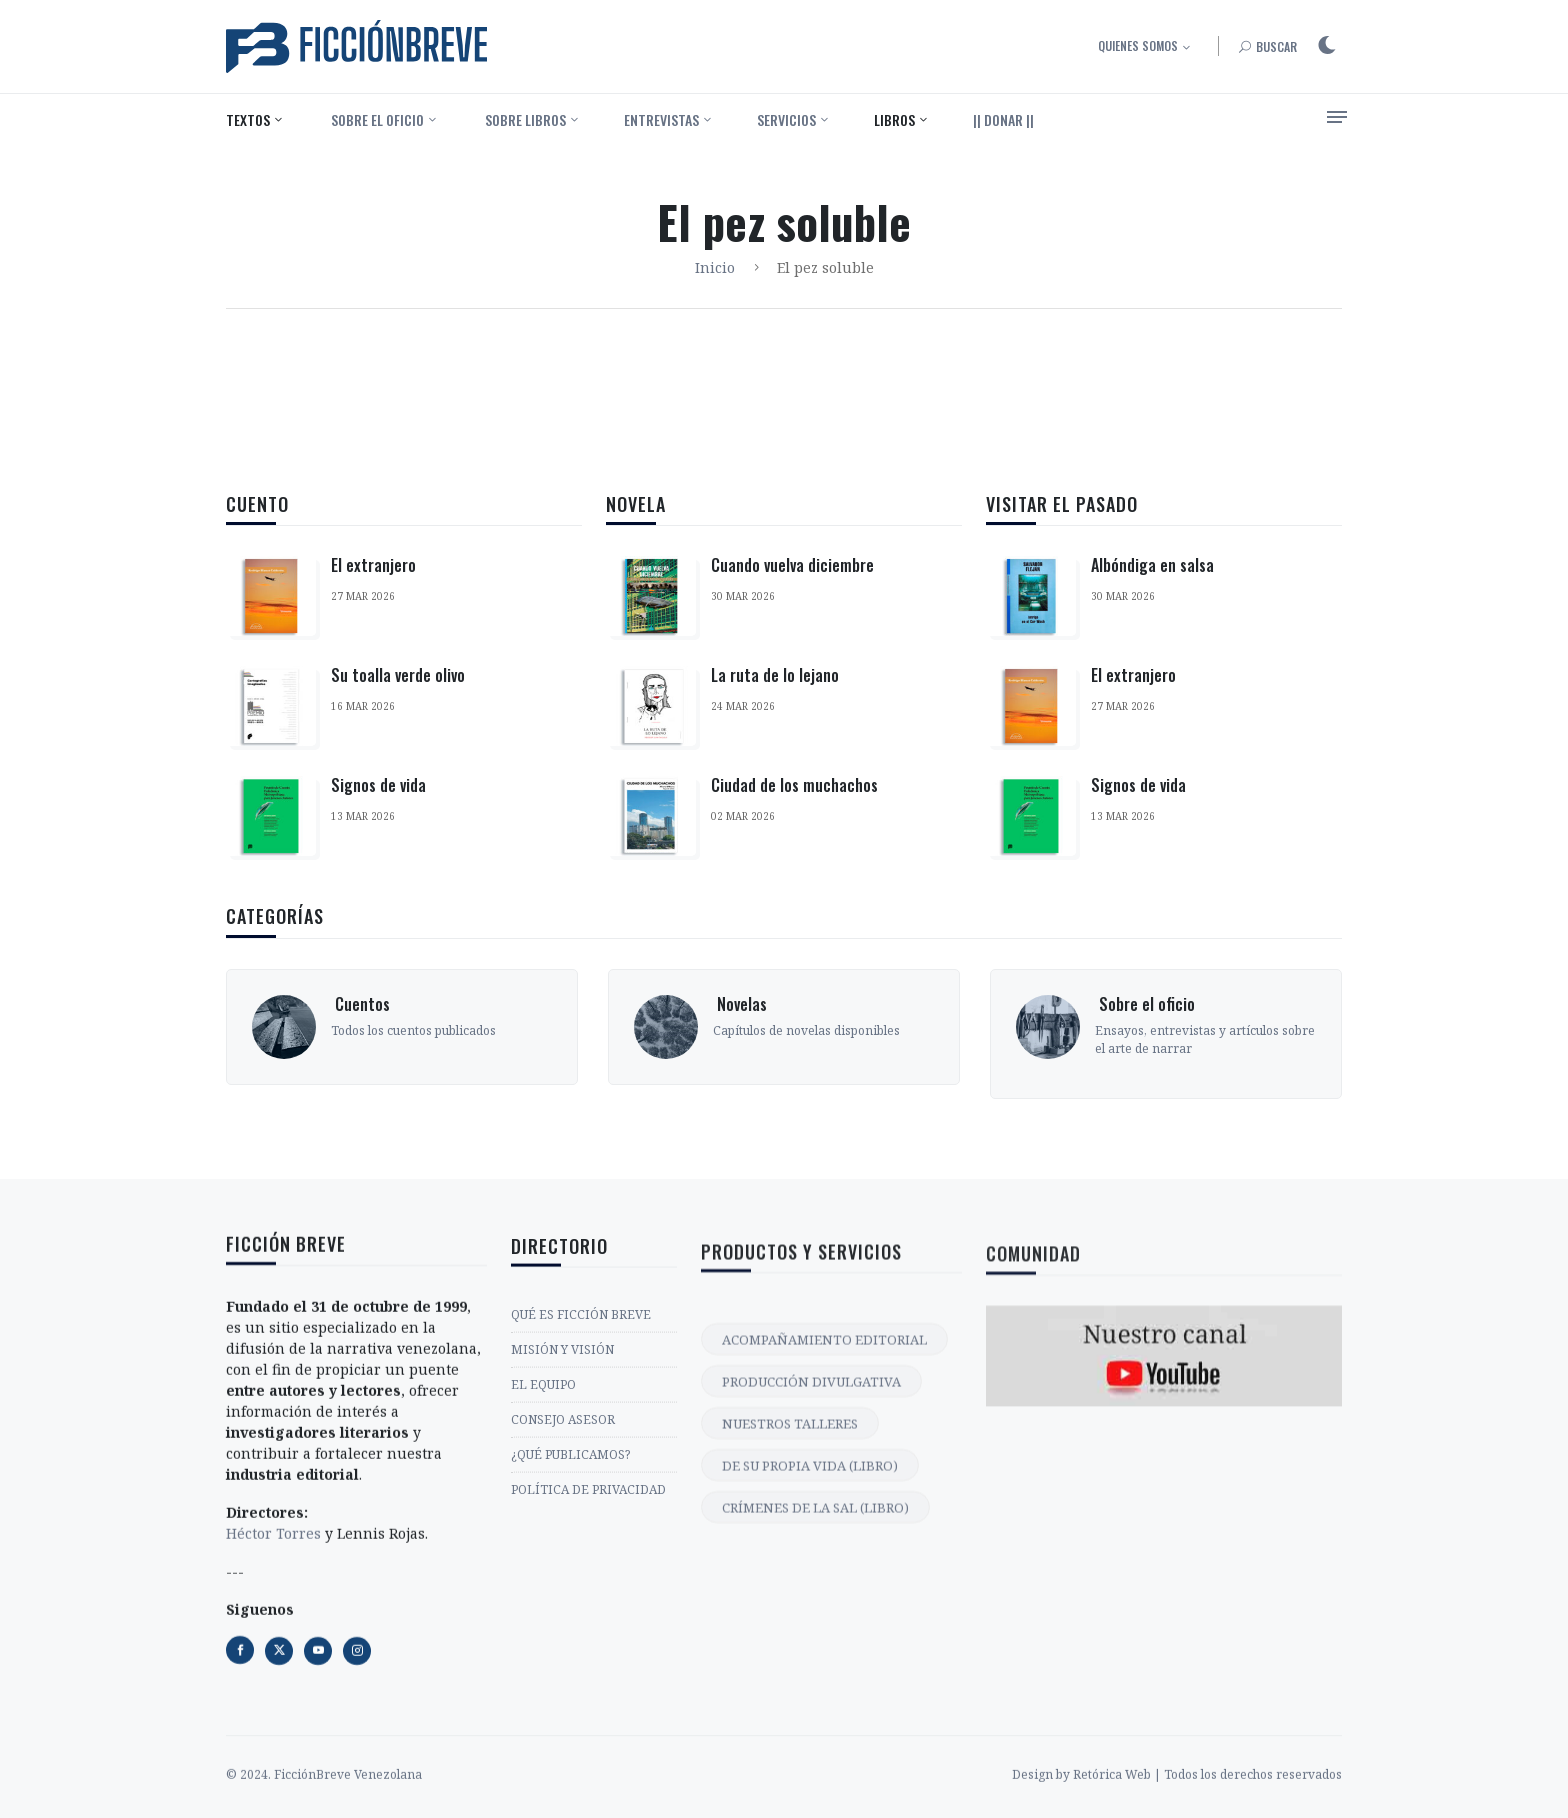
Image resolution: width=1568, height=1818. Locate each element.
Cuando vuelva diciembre (792, 568)
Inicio (715, 267)
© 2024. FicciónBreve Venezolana (324, 1807)
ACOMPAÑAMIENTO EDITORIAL (824, 1604)
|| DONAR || (1003, 119)
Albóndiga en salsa (1152, 590)
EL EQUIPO (543, 1584)
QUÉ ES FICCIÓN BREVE (581, 1514)
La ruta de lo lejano (775, 678)
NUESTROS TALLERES (790, 1688)
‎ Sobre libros (524, 119)
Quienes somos (1138, 45)
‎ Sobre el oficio (376, 119)
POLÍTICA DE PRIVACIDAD (588, 1689)
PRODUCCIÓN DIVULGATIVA (811, 1646)
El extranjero (373, 565)
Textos (248, 119)
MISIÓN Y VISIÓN (562, 1549)
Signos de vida (378, 785)
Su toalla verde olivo (398, 675)
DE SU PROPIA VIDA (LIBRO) (810, 1730)
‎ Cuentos (360, 1104)
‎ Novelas (740, 1104)
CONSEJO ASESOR (563, 1619)
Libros (894, 119)
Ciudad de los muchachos (794, 788)
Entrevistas (661, 119)
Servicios (786, 119)
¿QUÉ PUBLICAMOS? (570, 1654)
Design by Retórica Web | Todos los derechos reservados (1177, 1807)
